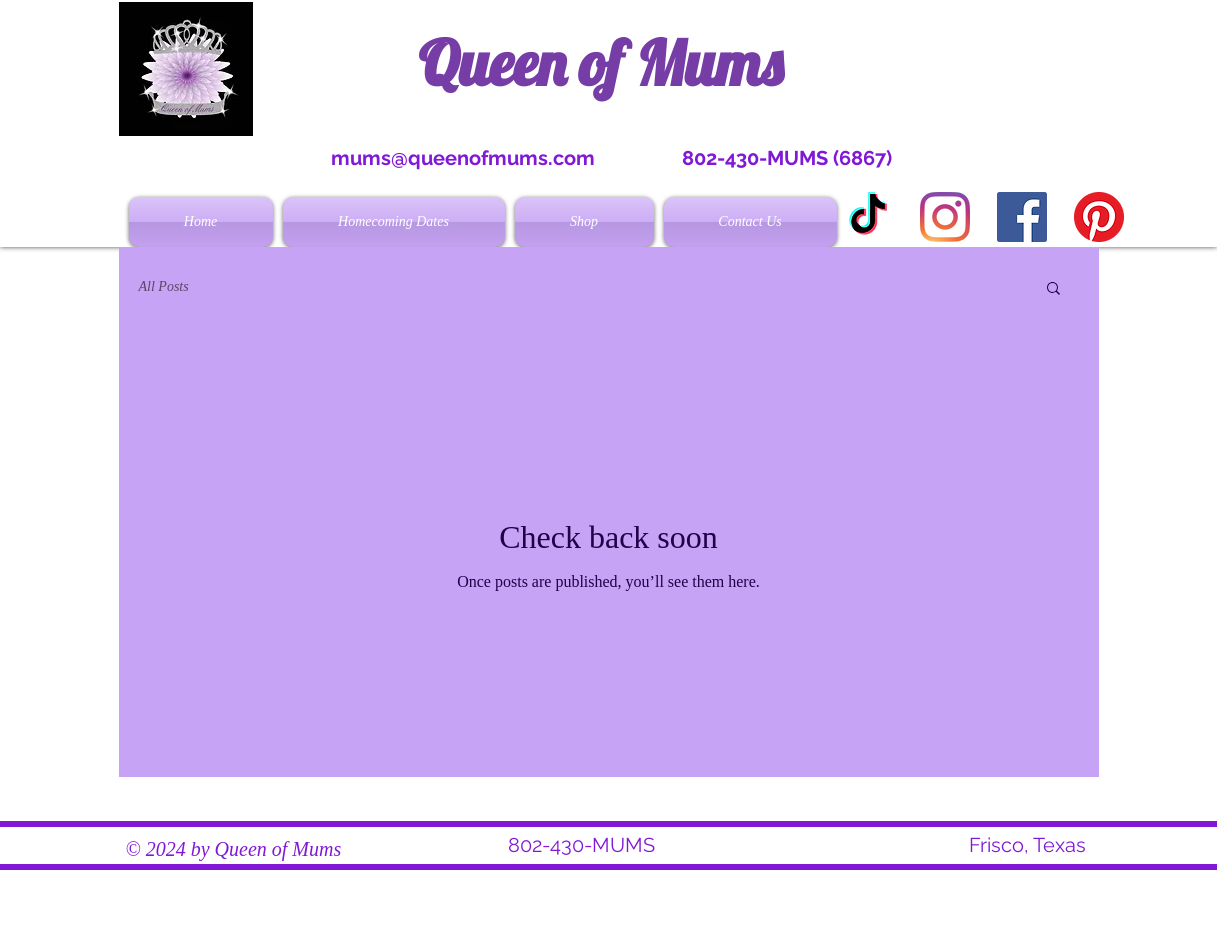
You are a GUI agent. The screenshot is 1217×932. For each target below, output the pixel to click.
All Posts (164, 286)
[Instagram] (945, 217)
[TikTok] (868, 217)
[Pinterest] (1099, 217)
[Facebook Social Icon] (1022, 217)
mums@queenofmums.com (463, 158)
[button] (1053, 289)
